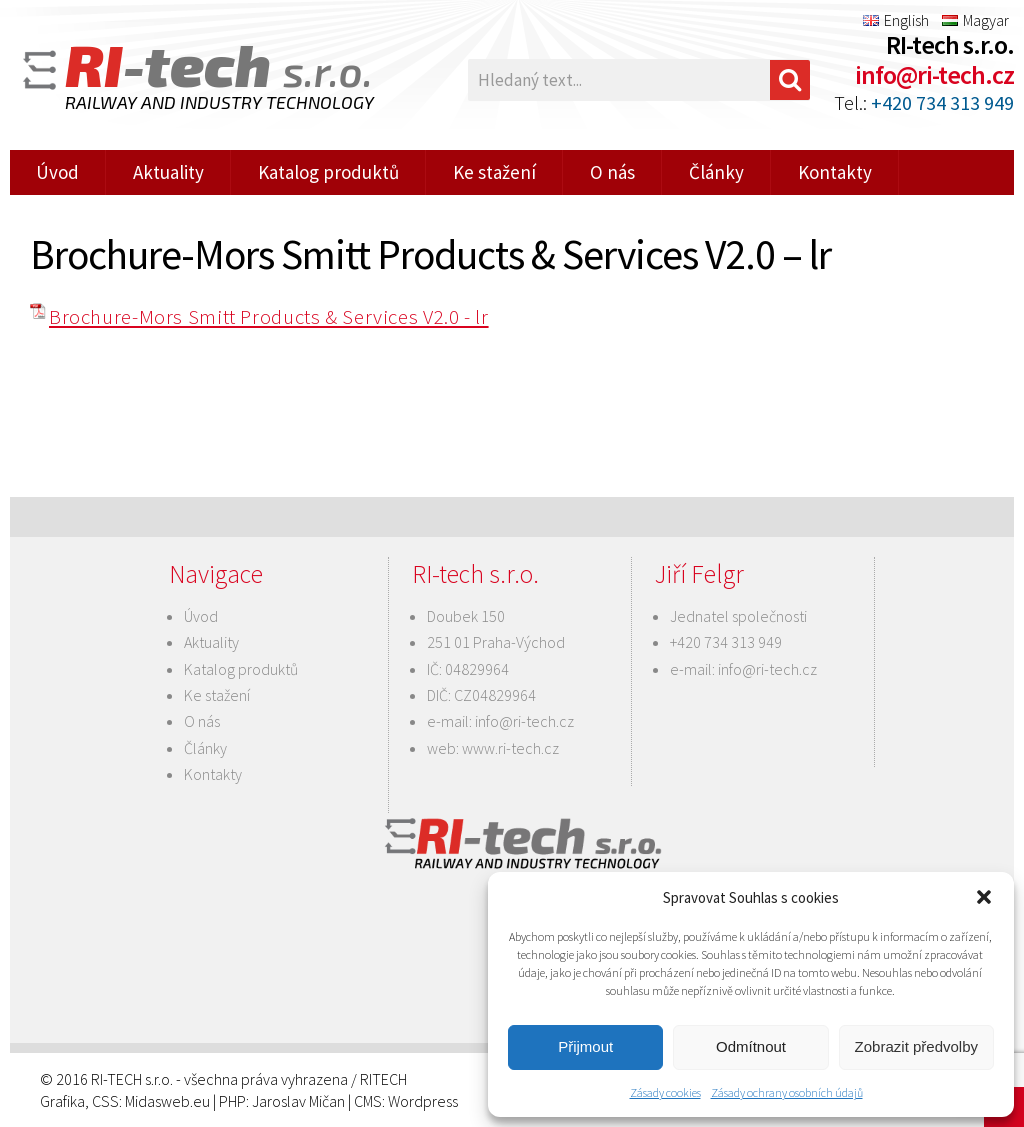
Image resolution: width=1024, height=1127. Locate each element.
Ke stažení (494, 172)
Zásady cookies (665, 1092)
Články (716, 172)
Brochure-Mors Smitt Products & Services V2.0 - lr (269, 317)
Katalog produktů (328, 172)
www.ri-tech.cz (510, 748)
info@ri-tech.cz (934, 74)
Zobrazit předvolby (916, 1046)
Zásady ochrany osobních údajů (787, 1092)
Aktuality (168, 172)
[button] (984, 897)
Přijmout (585, 1046)
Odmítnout (751, 1046)
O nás (612, 172)
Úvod (57, 172)
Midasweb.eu (167, 1101)
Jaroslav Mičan (298, 1101)
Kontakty (835, 172)
